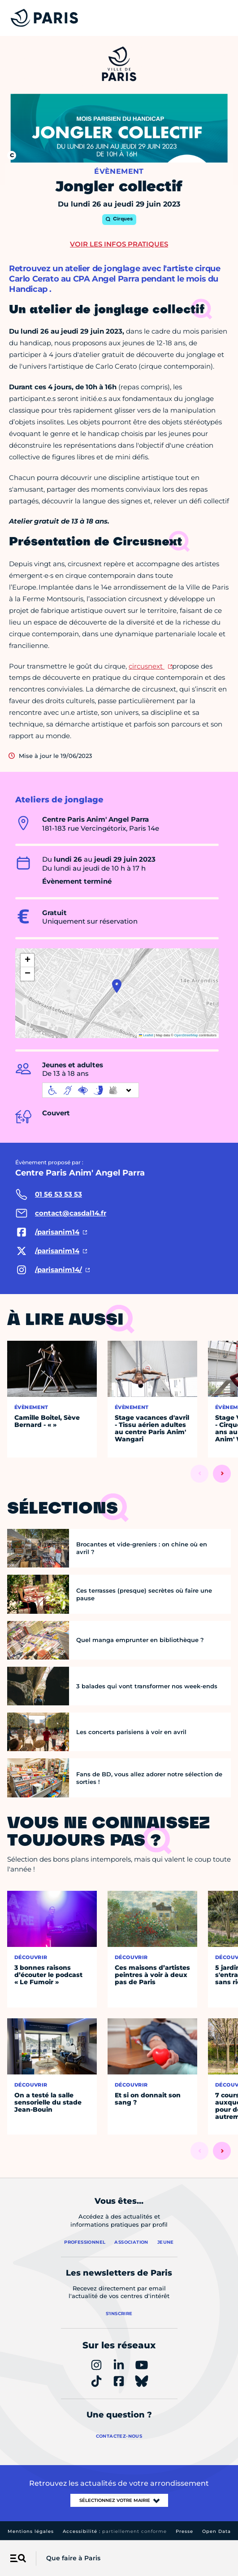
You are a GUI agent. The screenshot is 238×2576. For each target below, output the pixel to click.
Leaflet (146, 1035)
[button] (116, 986)
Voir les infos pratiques (119, 244)
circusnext (146, 666)
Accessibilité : (115, 2531)
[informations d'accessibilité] (90, 1090)
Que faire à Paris (73, 2558)
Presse (184, 2531)
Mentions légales (31, 2531)
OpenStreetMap (186, 1035)
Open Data (216, 2531)
